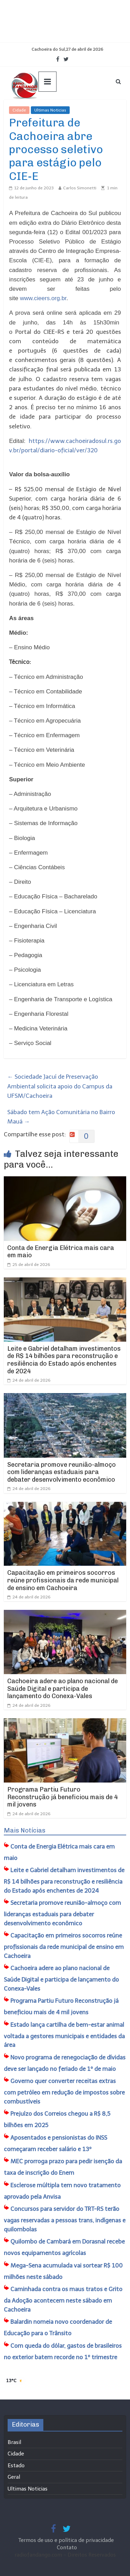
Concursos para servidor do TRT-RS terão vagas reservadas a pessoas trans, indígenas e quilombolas (64, 2219)
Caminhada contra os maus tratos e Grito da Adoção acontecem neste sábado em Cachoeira (63, 2299)
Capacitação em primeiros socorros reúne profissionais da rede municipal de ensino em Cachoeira (63, 1580)
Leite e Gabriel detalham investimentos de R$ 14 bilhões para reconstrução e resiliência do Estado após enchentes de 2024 (64, 1360)
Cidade (19, 110)
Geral (14, 2477)
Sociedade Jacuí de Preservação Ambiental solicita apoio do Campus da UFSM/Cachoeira (59, 1086)
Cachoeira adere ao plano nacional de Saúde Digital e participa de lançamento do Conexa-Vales (62, 1688)
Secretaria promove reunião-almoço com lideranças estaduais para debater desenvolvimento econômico (61, 1472)
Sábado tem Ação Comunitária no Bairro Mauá (61, 1117)
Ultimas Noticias (50, 110)
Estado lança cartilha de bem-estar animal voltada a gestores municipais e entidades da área (64, 2035)
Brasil (14, 2442)
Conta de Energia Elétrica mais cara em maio (60, 1251)
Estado (16, 2465)
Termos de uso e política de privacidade (66, 2540)
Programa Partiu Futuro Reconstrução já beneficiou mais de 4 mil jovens (62, 1797)
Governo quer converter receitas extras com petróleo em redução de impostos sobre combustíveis (64, 2091)
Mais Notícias (24, 1830)
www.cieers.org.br (43, 298)
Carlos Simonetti (79, 188)
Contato (67, 2547)
